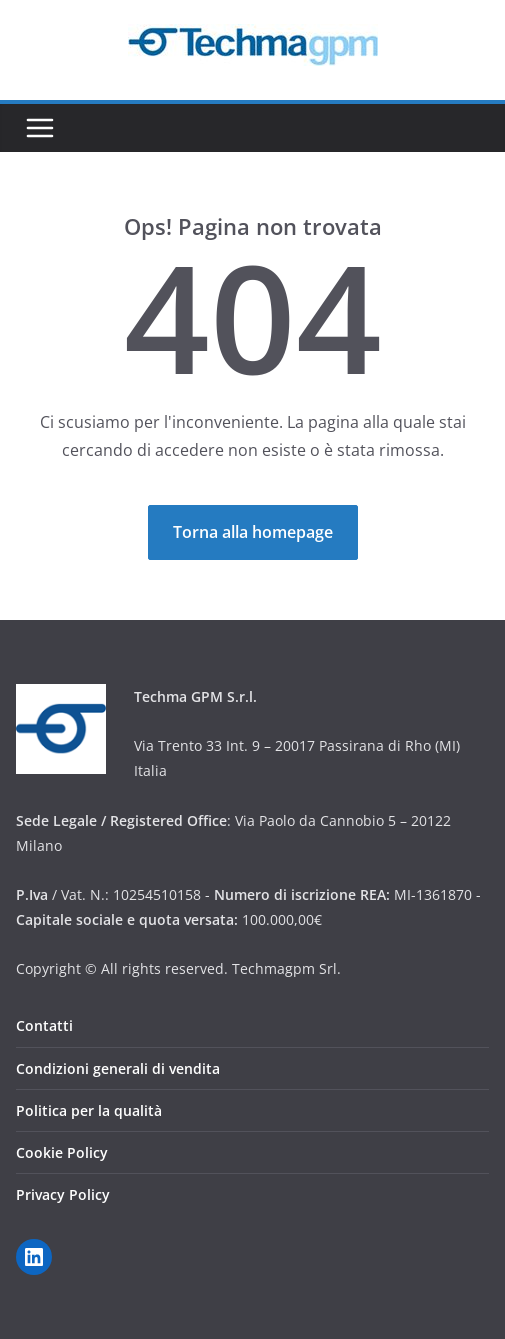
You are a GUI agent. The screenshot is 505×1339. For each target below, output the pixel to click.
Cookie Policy (62, 1152)
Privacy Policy (63, 1194)
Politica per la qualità (89, 1110)
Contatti (44, 1025)
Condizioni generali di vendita (118, 1068)
